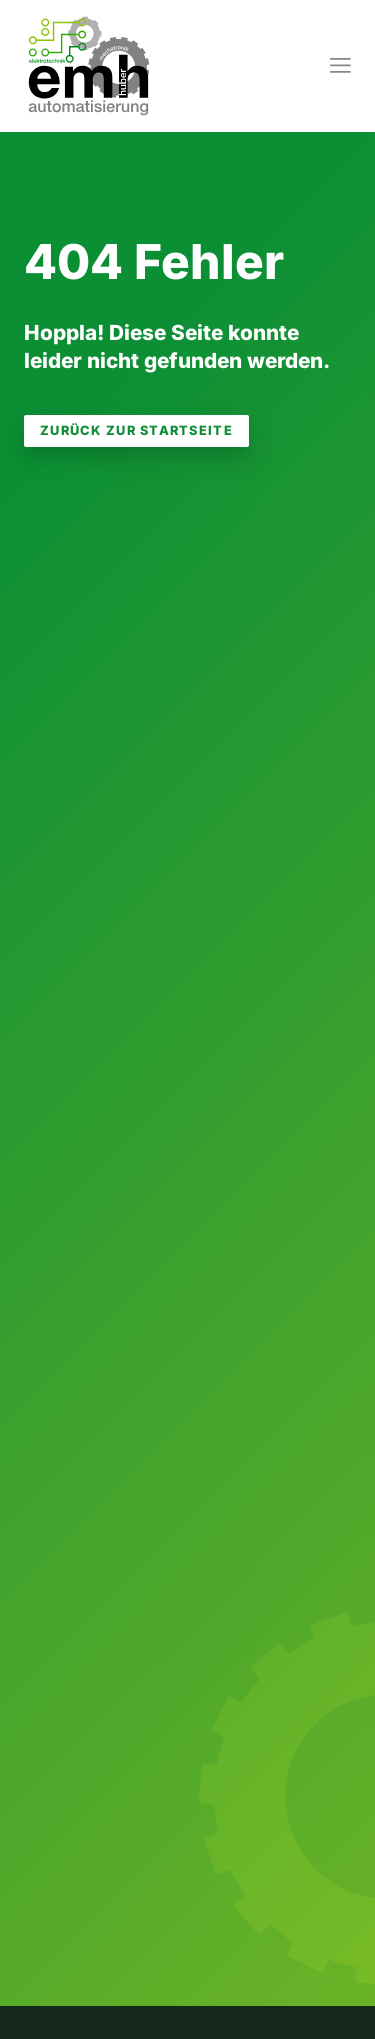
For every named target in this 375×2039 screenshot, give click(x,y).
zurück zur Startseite (136, 430)
